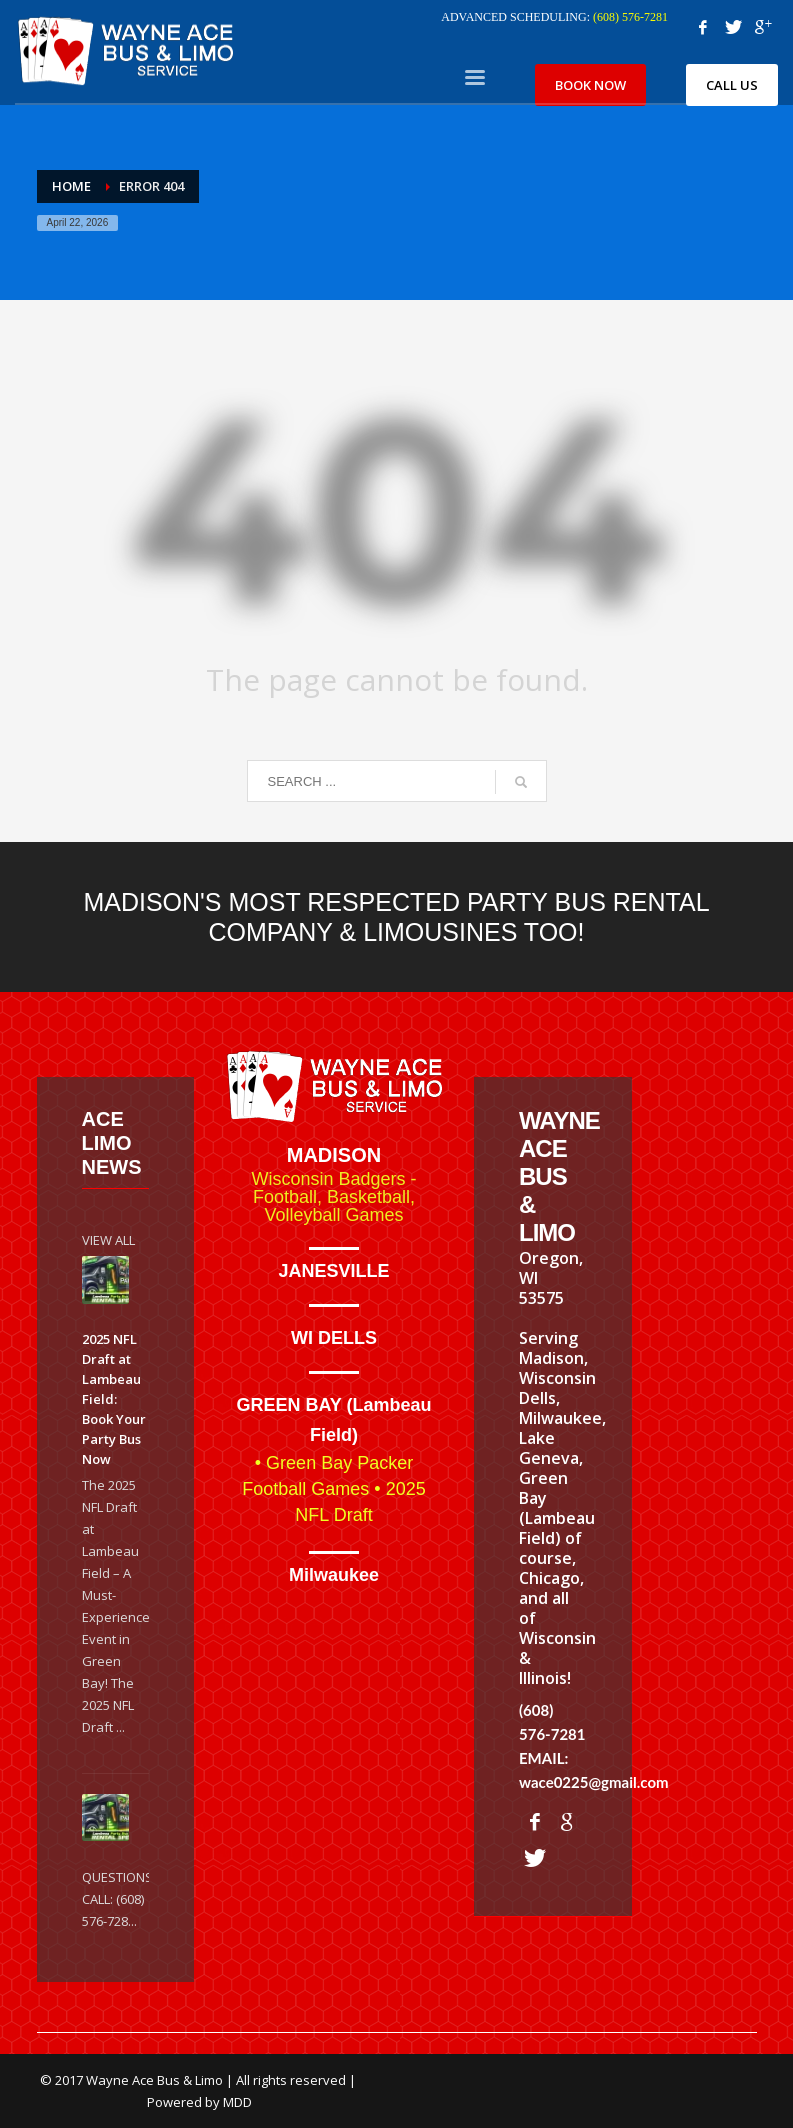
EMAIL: (543, 1758)
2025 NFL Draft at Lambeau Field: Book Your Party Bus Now (114, 1399)
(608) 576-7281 (630, 17)
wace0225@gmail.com (594, 1782)
